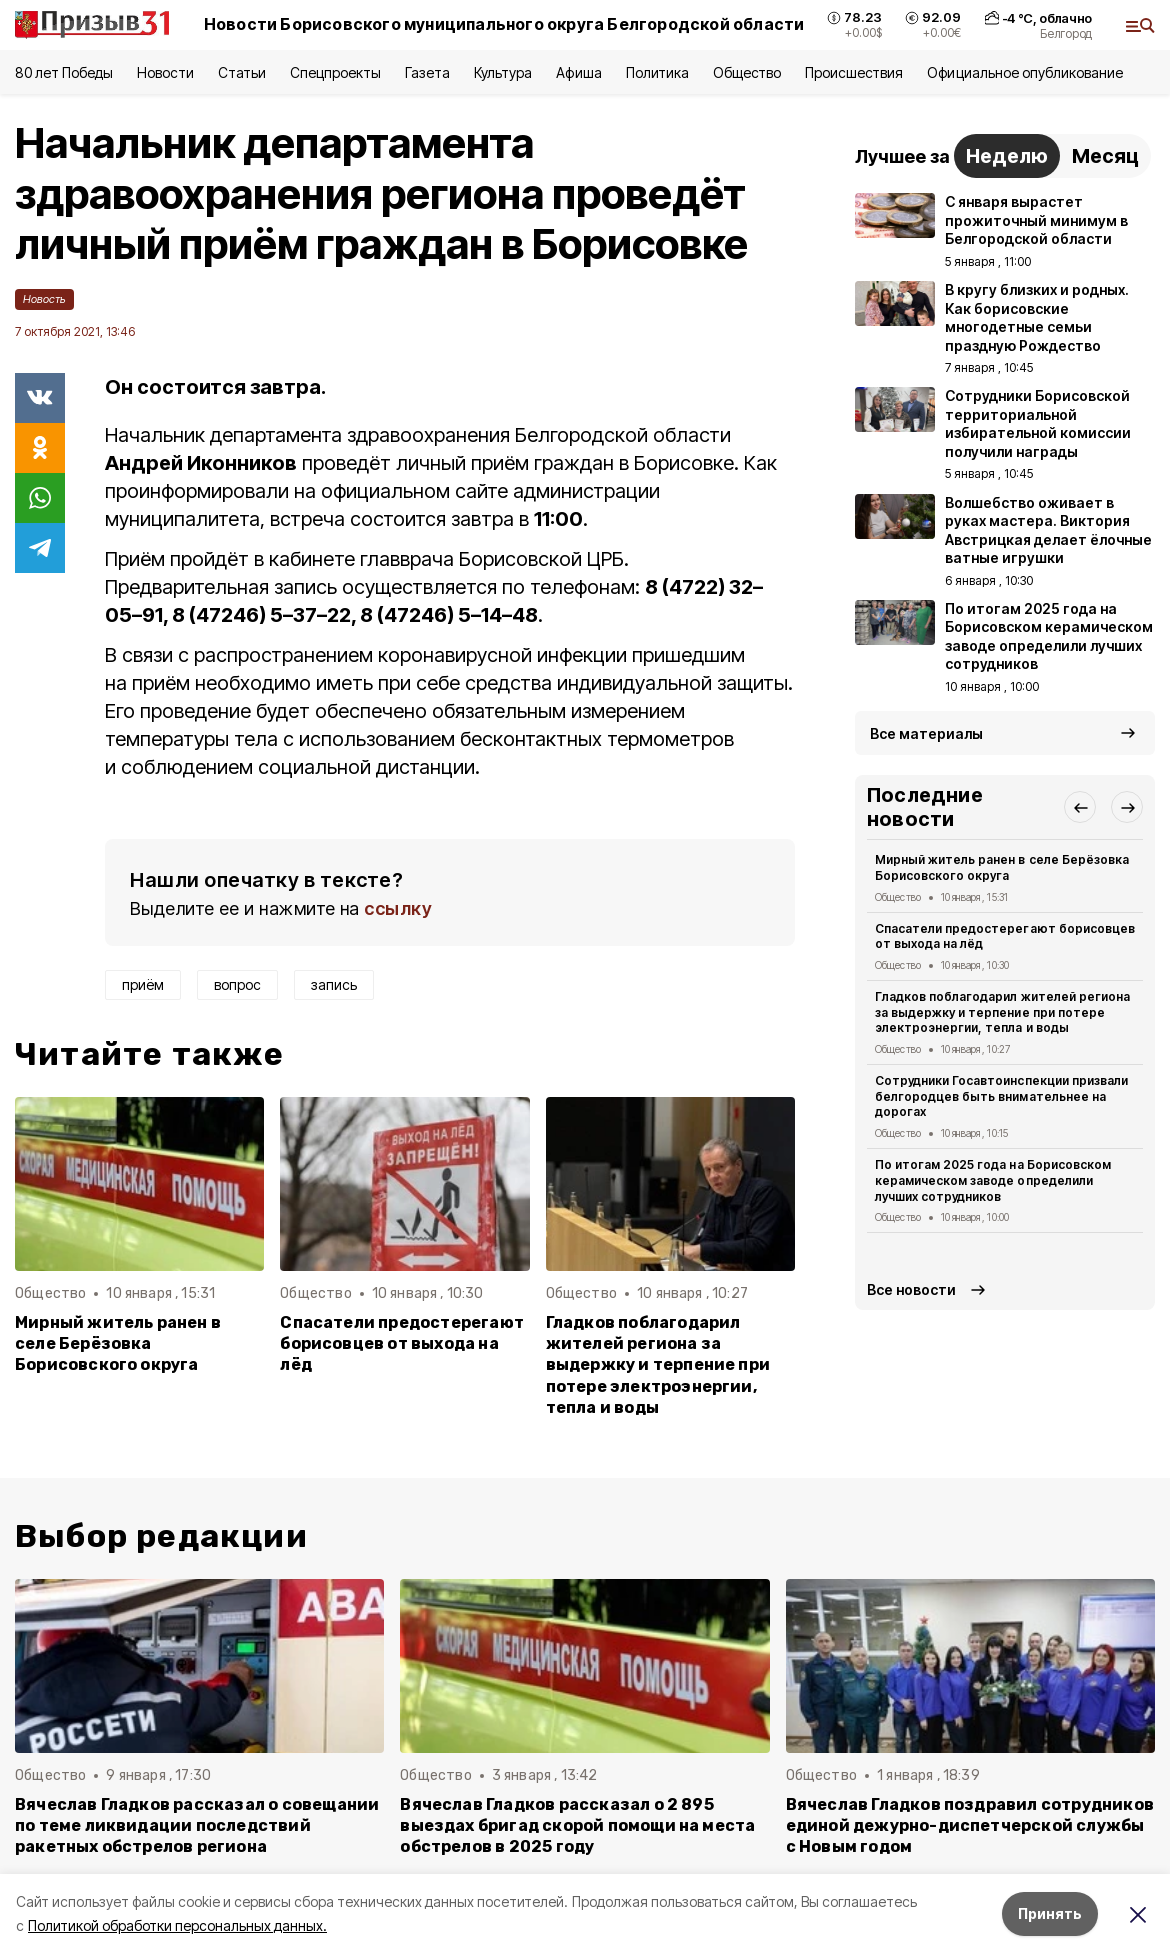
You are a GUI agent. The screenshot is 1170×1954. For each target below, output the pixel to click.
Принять (1050, 1913)
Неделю (1007, 156)
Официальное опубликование (1025, 72)
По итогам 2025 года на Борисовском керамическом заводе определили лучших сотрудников (993, 1180)
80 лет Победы (64, 72)
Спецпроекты (335, 72)
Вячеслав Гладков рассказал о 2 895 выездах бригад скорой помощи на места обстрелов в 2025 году (577, 1825)
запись (334, 984)
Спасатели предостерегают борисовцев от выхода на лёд (402, 1343)
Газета (427, 72)
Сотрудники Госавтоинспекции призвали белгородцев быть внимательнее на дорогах (1001, 1096)
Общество (747, 72)
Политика (657, 72)
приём (143, 984)
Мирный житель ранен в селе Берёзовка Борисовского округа (118, 1343)
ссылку (398, 908)
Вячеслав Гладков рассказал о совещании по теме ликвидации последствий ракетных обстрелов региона (197, 1825)
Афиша (578, 72)
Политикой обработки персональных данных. (177, 1925)
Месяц (1105, 156)
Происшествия (854, 72)
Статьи (242, 72)
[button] (1080, 807)
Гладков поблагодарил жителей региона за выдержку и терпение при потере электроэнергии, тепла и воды (658, 1364)
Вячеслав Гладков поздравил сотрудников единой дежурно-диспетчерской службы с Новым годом (970, 1825)
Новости (165, 72)
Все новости (911, 1289)
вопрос (237, 984)
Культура (503, 72)
